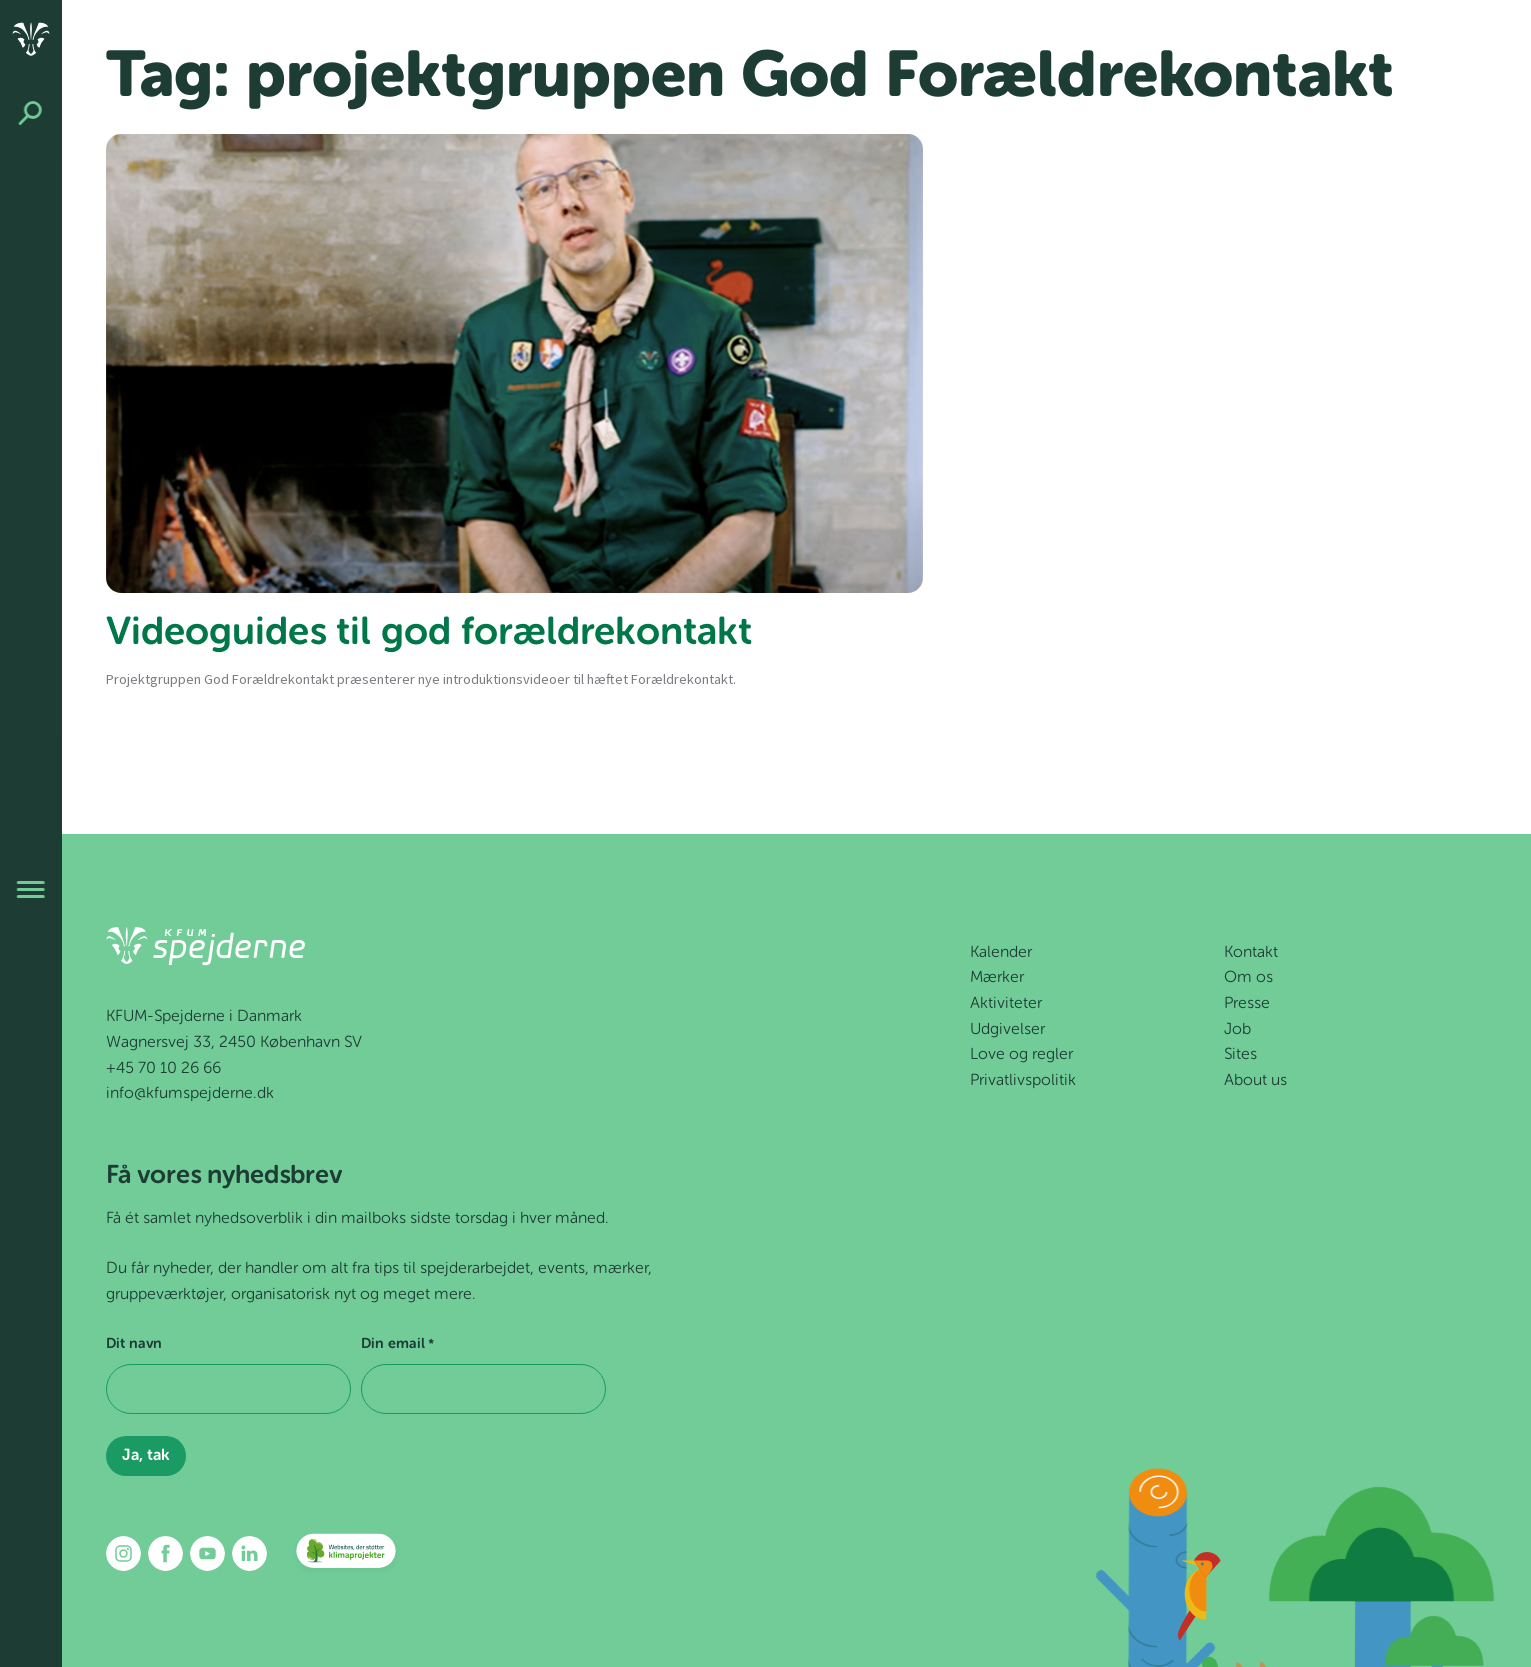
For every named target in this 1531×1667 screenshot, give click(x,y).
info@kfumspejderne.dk (190, 1094)
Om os (1248, 978)
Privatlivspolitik (1023, 1081)
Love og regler (1021, 1055)
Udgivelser (1007, 1030)
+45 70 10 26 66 (163, 1069)
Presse (1247, 1004)
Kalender (1001, 953)
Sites (1240, 1055)
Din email (397, 1345)
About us (1255, 1081)
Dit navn (134, 1344)
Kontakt (1251, 953)
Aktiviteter (1006, 1004)
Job (1237, 1030)
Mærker (997, 978)
